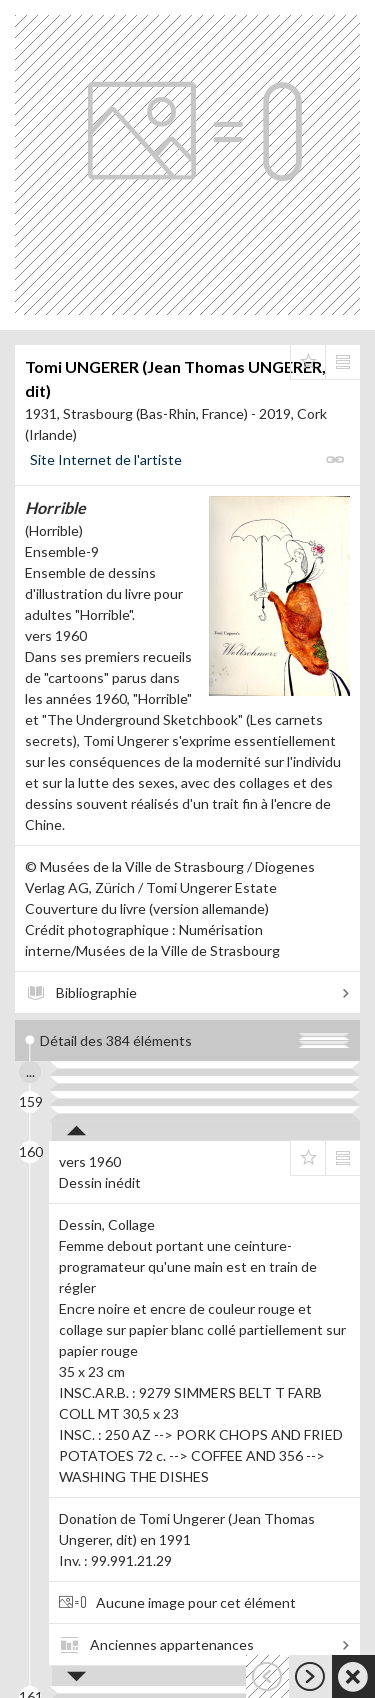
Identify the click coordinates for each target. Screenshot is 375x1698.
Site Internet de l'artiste (106, 459)
